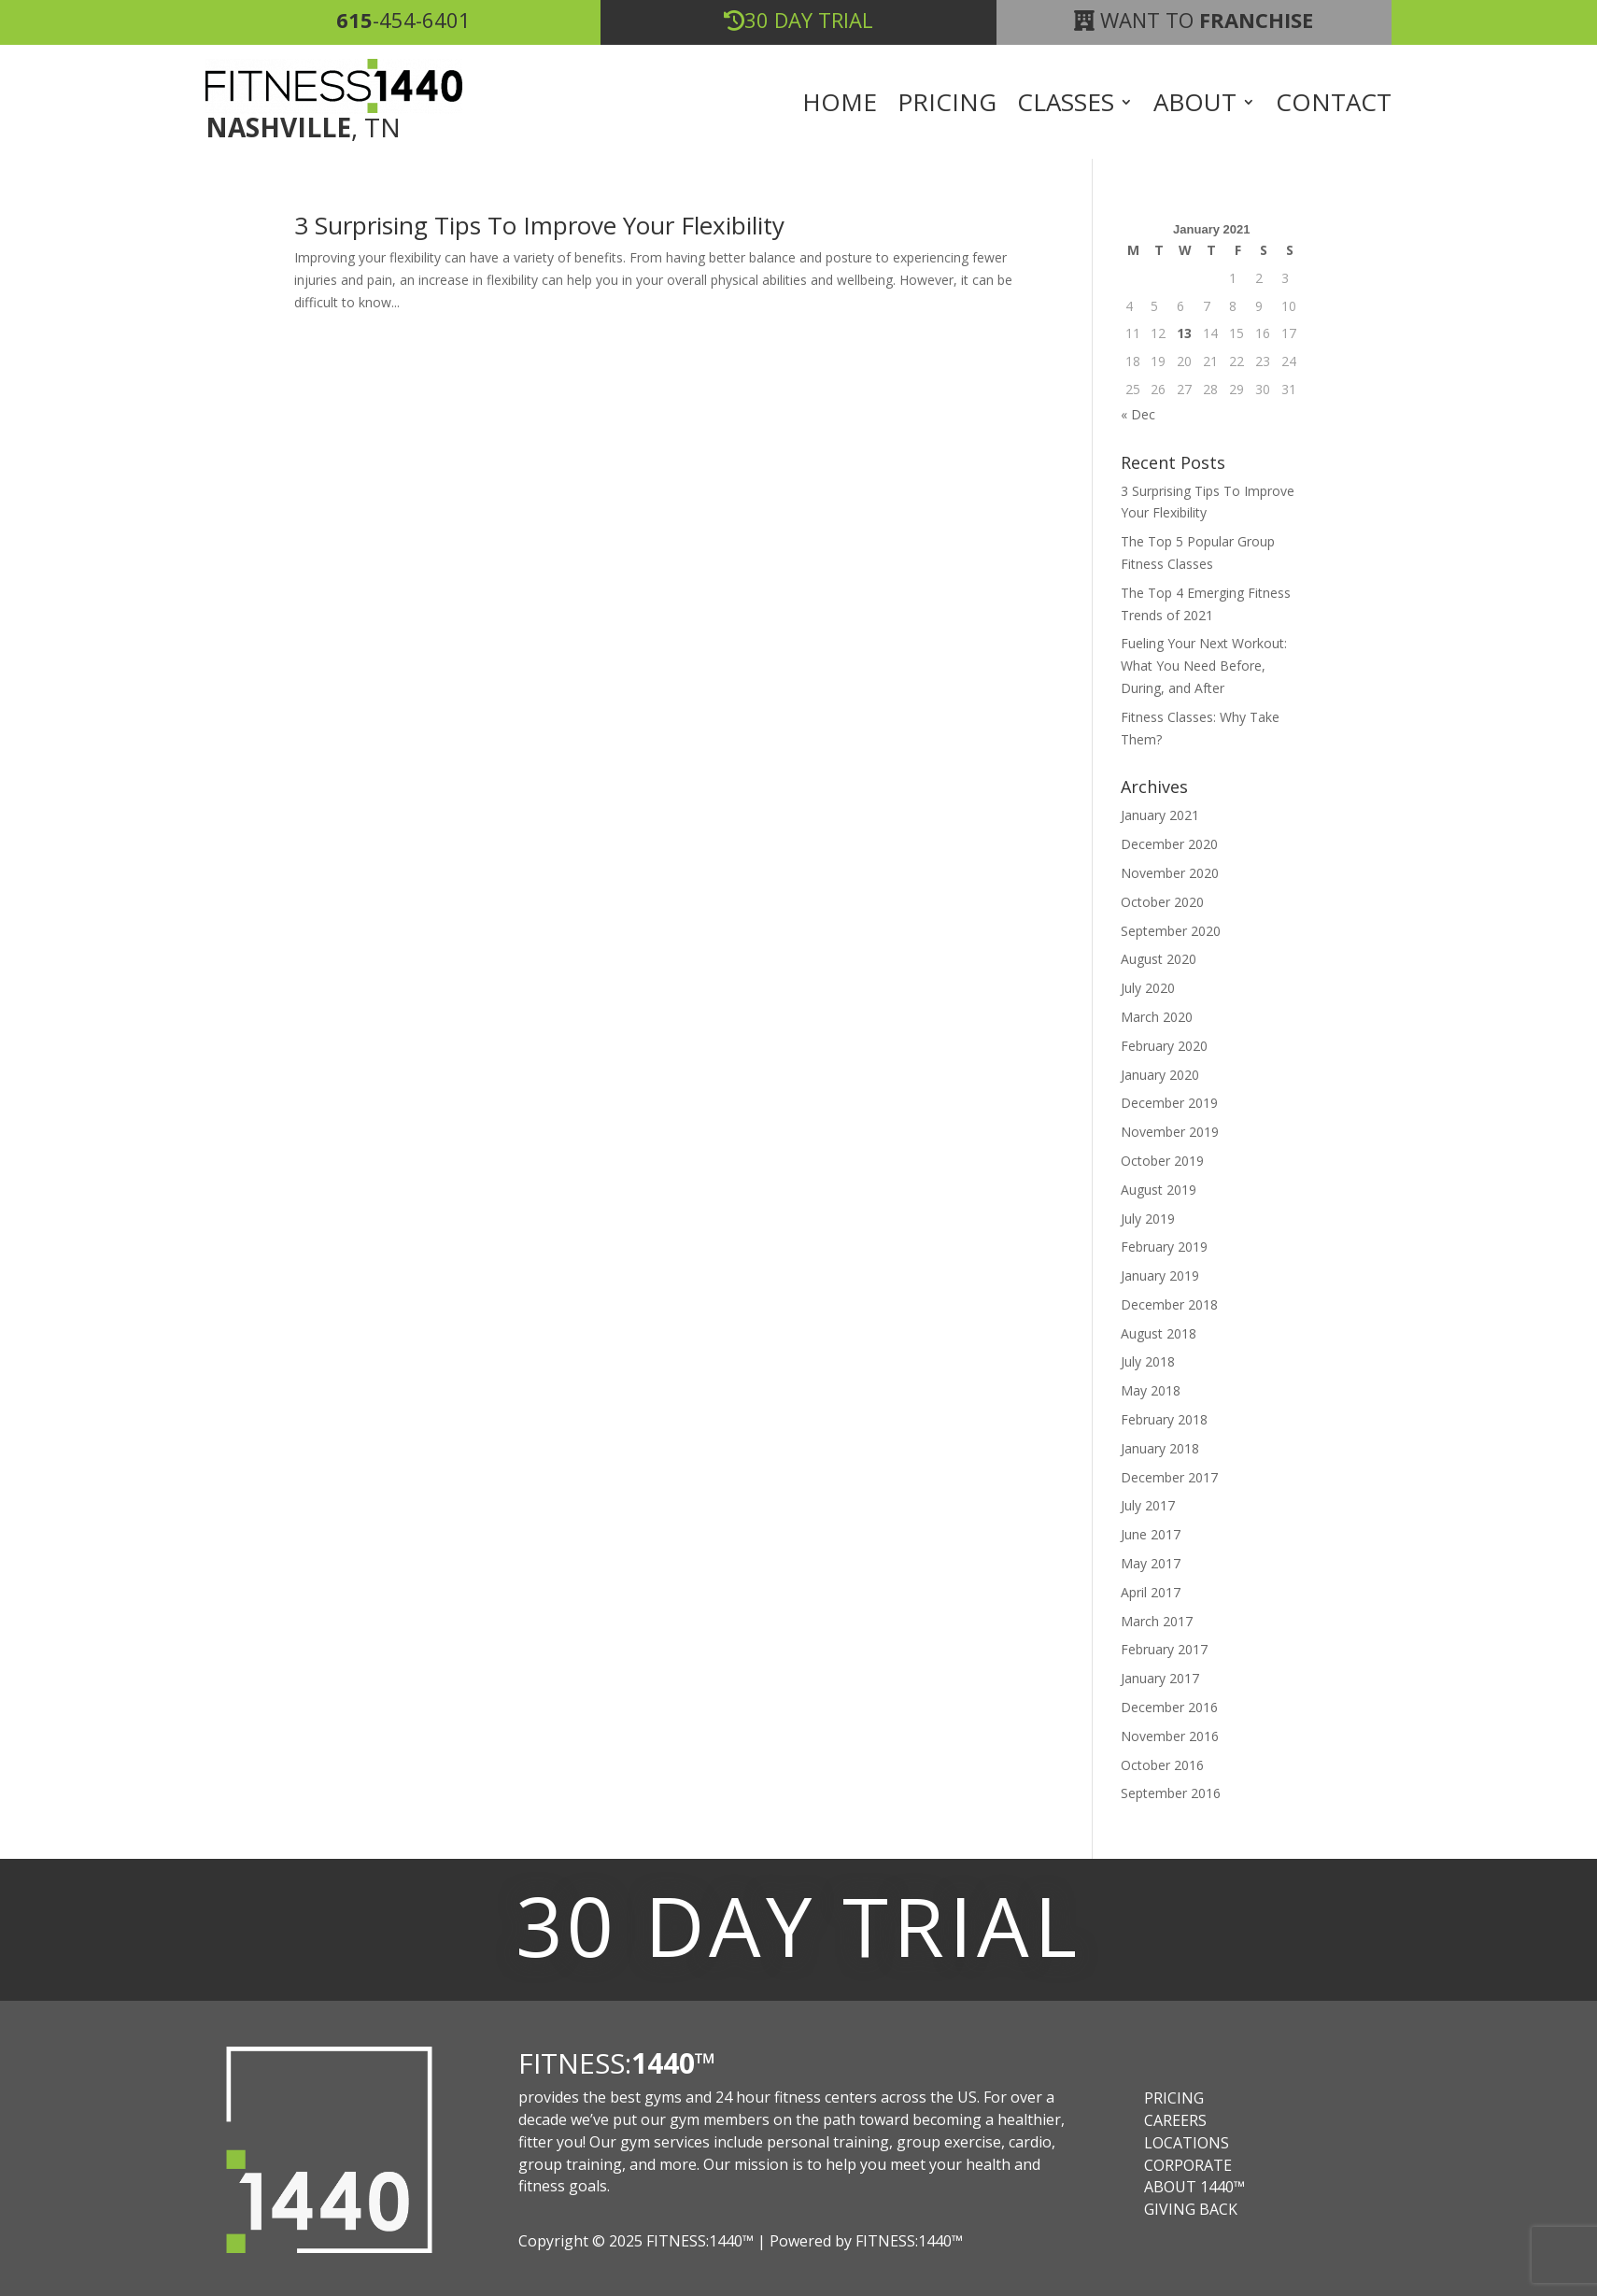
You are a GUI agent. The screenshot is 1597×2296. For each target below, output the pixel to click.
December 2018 (1169, 1304)
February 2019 (1164, 1246)
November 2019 (1170, 1132)
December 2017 (1169, 1477)
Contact (1334, 105)
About (1195, 105)
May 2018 (1150, 1390)
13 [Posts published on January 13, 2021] (1184, 333)
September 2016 (1171, 1793)
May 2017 (1150, 1563)
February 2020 (1164, 1046)
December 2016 (1169, 1707)
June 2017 (1150, 1534)
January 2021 (1160, 815)
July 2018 (1148, 1361)
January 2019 (1160, 1275)
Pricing (946, 105)
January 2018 (1160, 1448)
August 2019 (1158, 1189)
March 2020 (1157, 1017)
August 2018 (1158, 1333)
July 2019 (1148, 1218)
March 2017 (1157, 1621)
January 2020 (1160, 1075)
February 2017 (1164, 1649)
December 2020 (1169, 844)
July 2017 (1148, 1505)
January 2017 (1160, 1678)
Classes (1065, 105)
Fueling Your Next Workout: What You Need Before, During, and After (1204, 665)
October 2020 (1162, 902)
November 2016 (1170, 1736)
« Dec (1138, 414)
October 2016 (1162, 1765)
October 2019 (1162, 1160)
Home (839, 105)
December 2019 (1169, 1103)
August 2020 (1158, 959)
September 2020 (1171, 931)
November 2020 (1170, 873)
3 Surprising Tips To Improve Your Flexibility (539, 225)
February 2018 (1164, 1419)
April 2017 (1150, 1592)
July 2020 (1148, 988)
